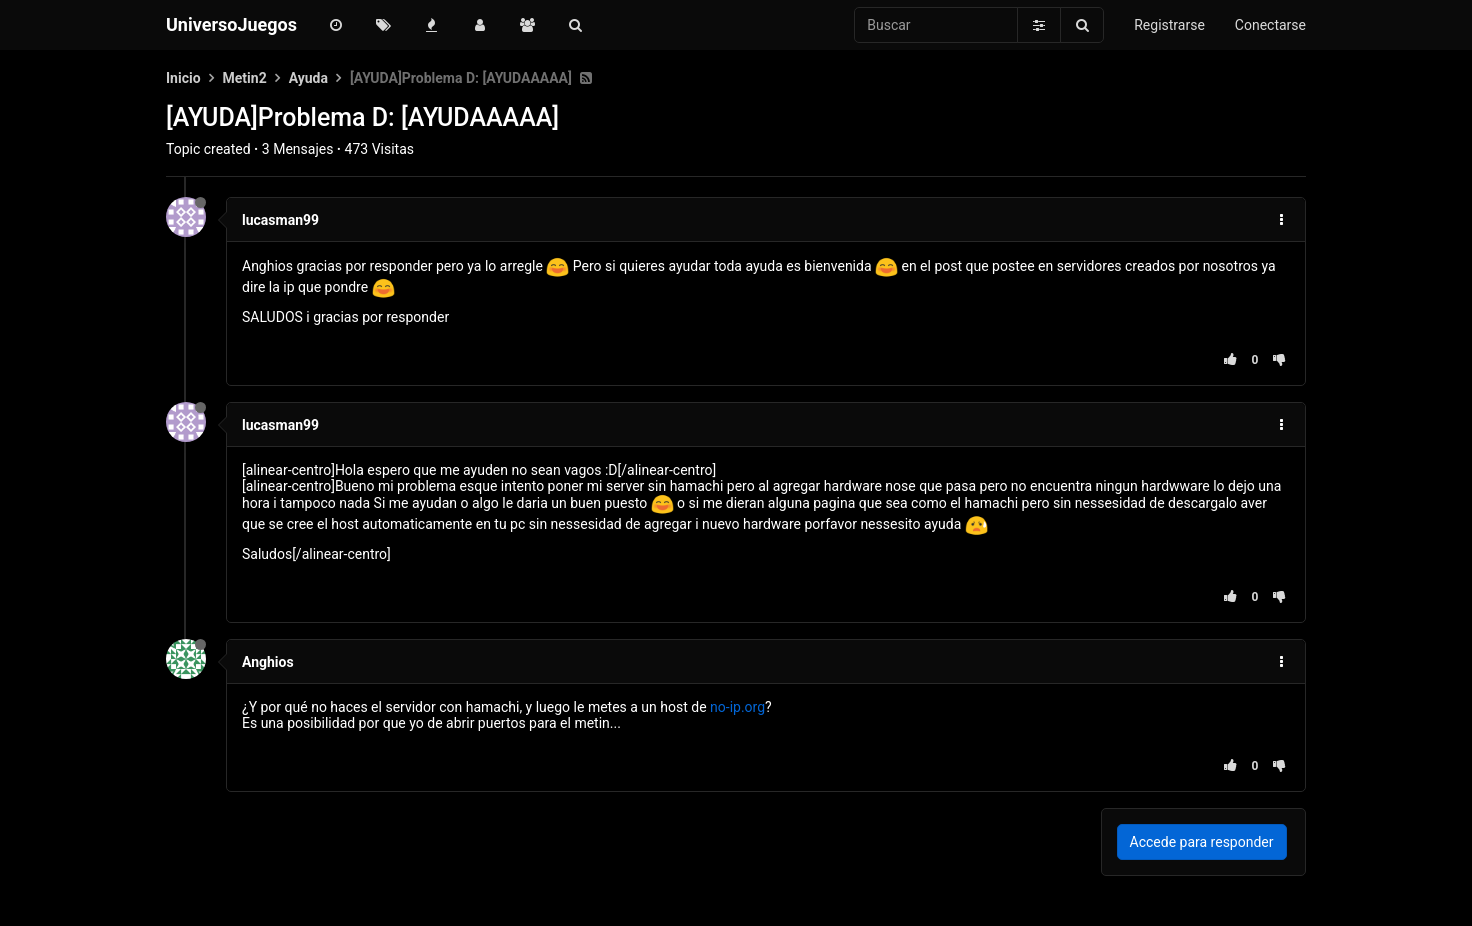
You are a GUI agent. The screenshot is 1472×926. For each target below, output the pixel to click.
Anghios (268, 662)
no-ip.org (737, 707)
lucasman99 (280, 220)
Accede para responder (1202, 842)
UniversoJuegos (231, 24)
